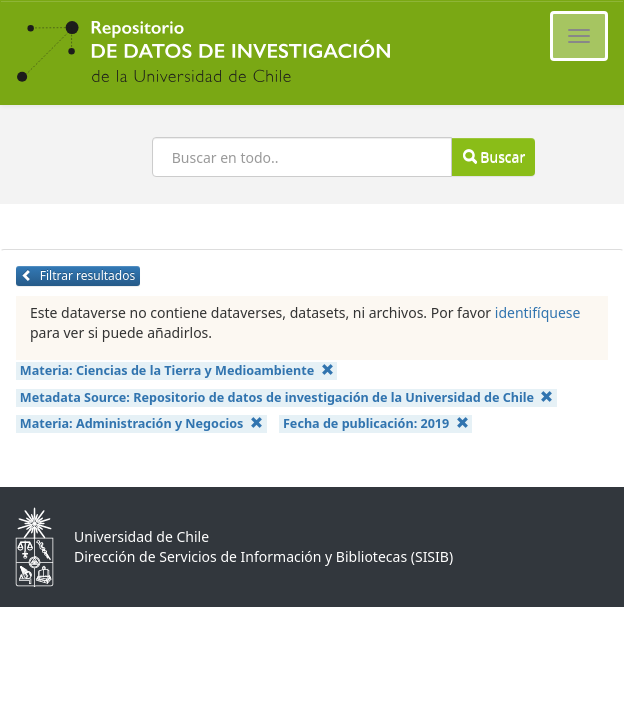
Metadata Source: (287, 397)
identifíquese (538, 312)
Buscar (494, 156)
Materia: (177, 370)
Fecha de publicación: (376, 423)
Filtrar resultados (78, 275)
